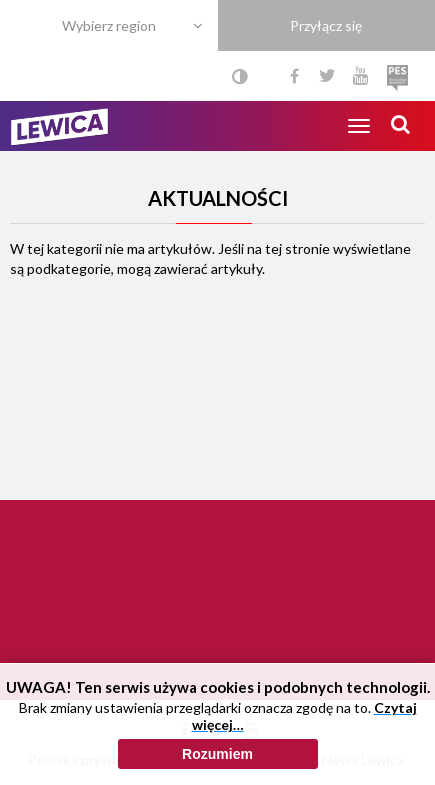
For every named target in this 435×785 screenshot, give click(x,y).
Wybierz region (109, 25)
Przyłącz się (326, 25)
